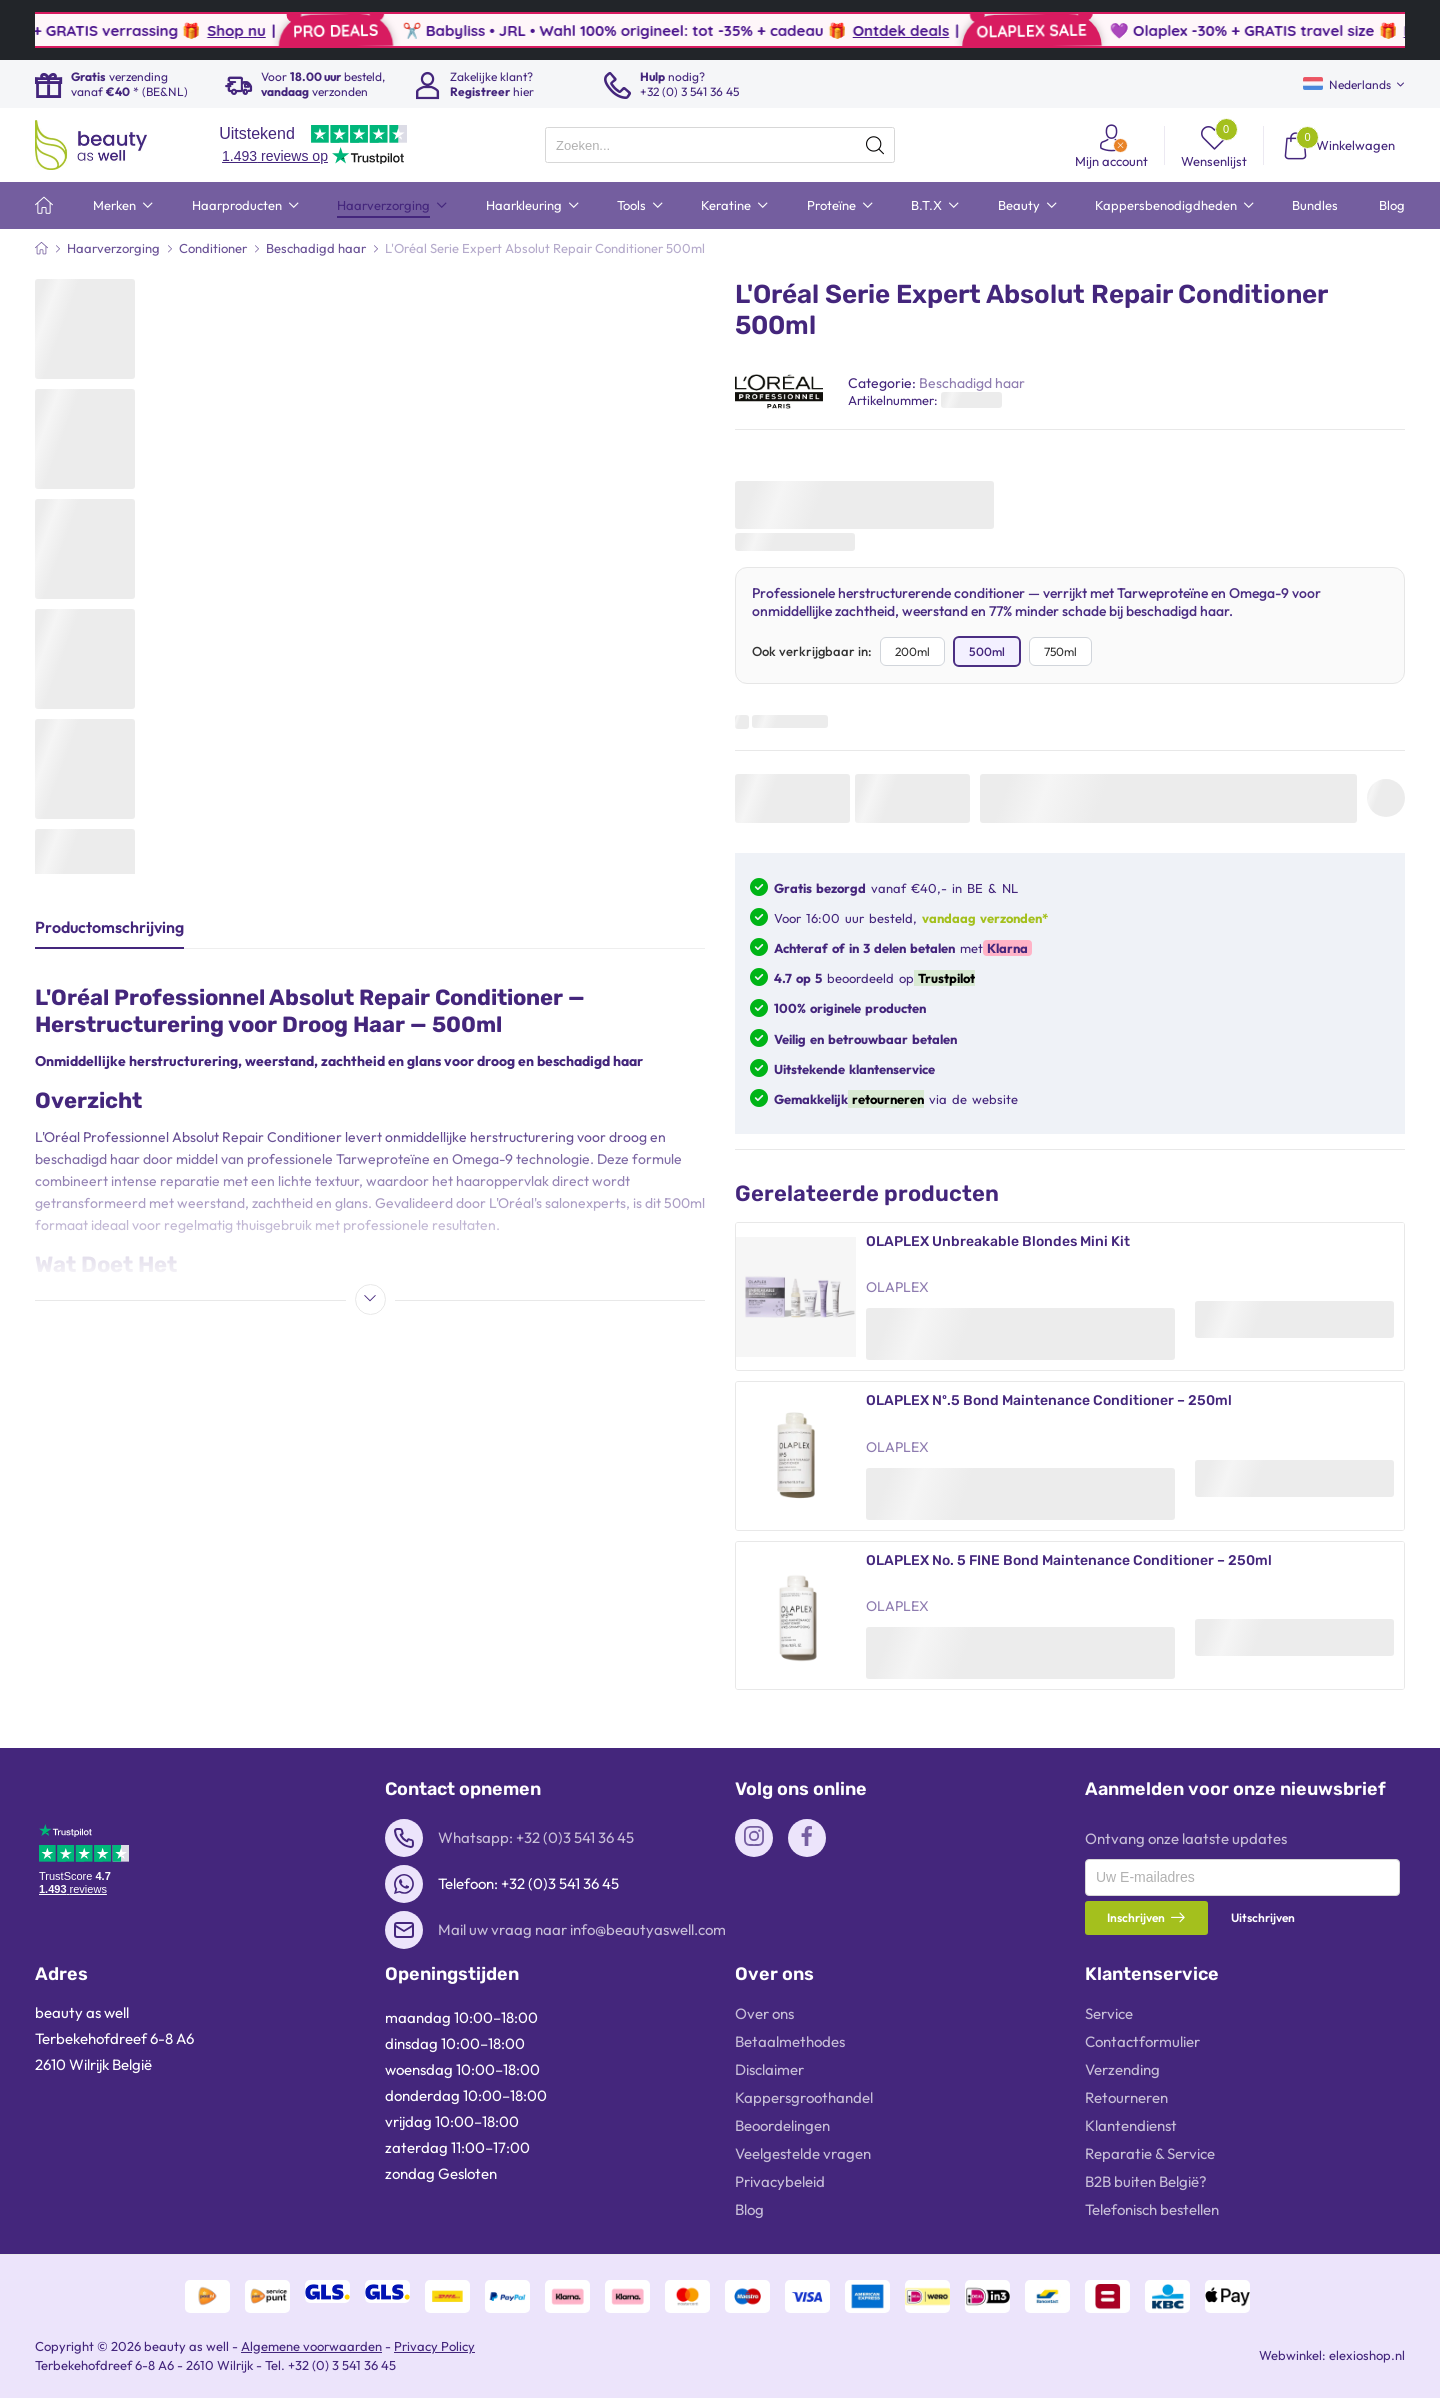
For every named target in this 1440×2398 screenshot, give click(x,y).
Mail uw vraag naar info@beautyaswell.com (582, 1929)
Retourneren (1126, 2097)
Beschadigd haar (972, 383)
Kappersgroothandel (804, 2097)
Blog (749, 2209)
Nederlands (1347, 84)
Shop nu (314, 30)
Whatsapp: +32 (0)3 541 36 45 (536, 1837)
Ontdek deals (978, 30)
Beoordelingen (782, 2125)
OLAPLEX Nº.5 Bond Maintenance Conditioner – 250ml (1049, 1400)
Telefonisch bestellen (1152, 2209)
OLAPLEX (897, 1287)
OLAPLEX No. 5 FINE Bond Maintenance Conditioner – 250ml (1069, 1560)
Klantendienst (1131, 2125)
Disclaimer (769, 2069)
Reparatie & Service (1150, 2153)
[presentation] (720, 145)
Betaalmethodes (790, 2041)
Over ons (764, 2013)
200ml (912, 651)
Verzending (1122, 2069)
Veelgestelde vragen (803, 2153)
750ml (1060, 651)
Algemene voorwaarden (311, 2346)
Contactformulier (1142, 2041)
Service (1109, 2013)
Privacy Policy (434, 2346)
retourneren (886, 1099)
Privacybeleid (780, 2181)
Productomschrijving (109, 927)
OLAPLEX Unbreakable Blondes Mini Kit (998, 1241)
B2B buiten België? (1146, 2181)
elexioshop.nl (1367, 2355)
